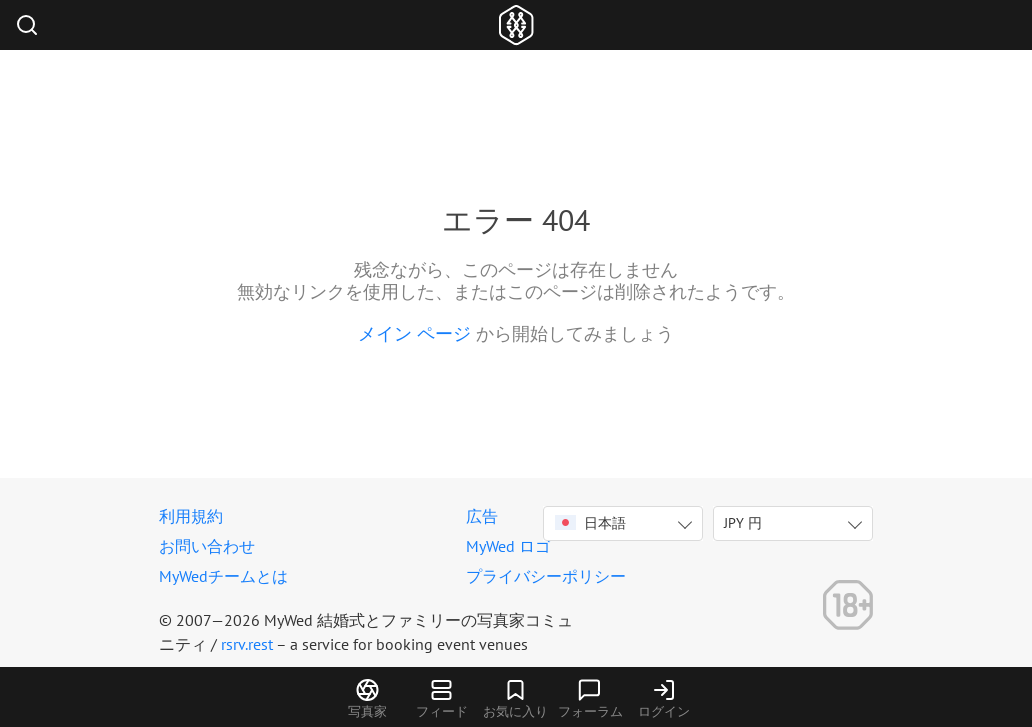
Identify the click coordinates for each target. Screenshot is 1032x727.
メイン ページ (414, 333)
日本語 (590, 523)
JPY (743, 523)
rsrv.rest (247, 644)
